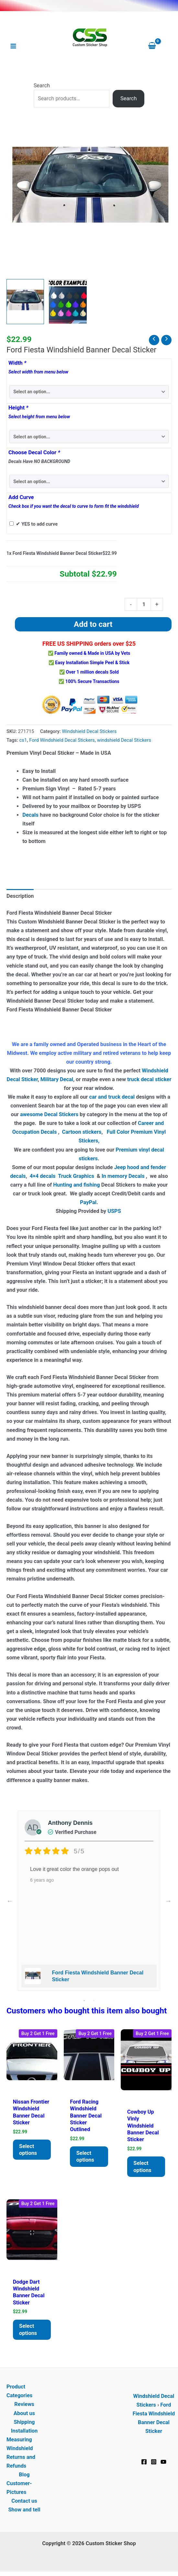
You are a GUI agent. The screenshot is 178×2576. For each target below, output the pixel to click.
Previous (9, 1901)
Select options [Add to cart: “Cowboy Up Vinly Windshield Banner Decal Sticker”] (142, 2166)
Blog (24, 2475)
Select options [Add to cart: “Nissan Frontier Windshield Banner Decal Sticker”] (28, 2149)
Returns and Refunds (20, 2461)
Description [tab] (20, 896)
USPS (114, 1211)
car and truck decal (112, 1097)
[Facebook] (144, 2462)
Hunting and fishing (76, 1185)
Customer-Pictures (19, 2488)
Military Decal (56, 1079)
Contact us (24, 2501)
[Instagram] (154, 2462)
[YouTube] (163, 2462)
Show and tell (24, 2510)
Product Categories (19, 2391)
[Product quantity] (144, 604)
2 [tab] (94, 2000)
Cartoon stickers (82, 1132)
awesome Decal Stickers (49, 1114)
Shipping (24, 2422)
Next (168, 1901)
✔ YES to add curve (37, 524)
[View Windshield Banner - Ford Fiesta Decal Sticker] (25, 301)
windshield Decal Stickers (124, 740)
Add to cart (93, 624)
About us (24, 2413)
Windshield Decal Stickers (89, 731)
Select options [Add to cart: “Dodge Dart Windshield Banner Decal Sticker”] (28, 2329)
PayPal (88, 1202)
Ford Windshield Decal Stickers (62, 740)
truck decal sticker (149, 1079)
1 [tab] (84, 2000)
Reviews (24, 2404)
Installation (24, 2431)
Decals (30, 815)
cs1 (23, 740)
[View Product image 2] (67, 301)
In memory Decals (124, 1176)
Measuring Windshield (19, 2444)
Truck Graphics (76, 1176)
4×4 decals (43, 1176)
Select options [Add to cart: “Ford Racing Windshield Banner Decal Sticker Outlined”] (85, 2156)
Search (42, 85)
